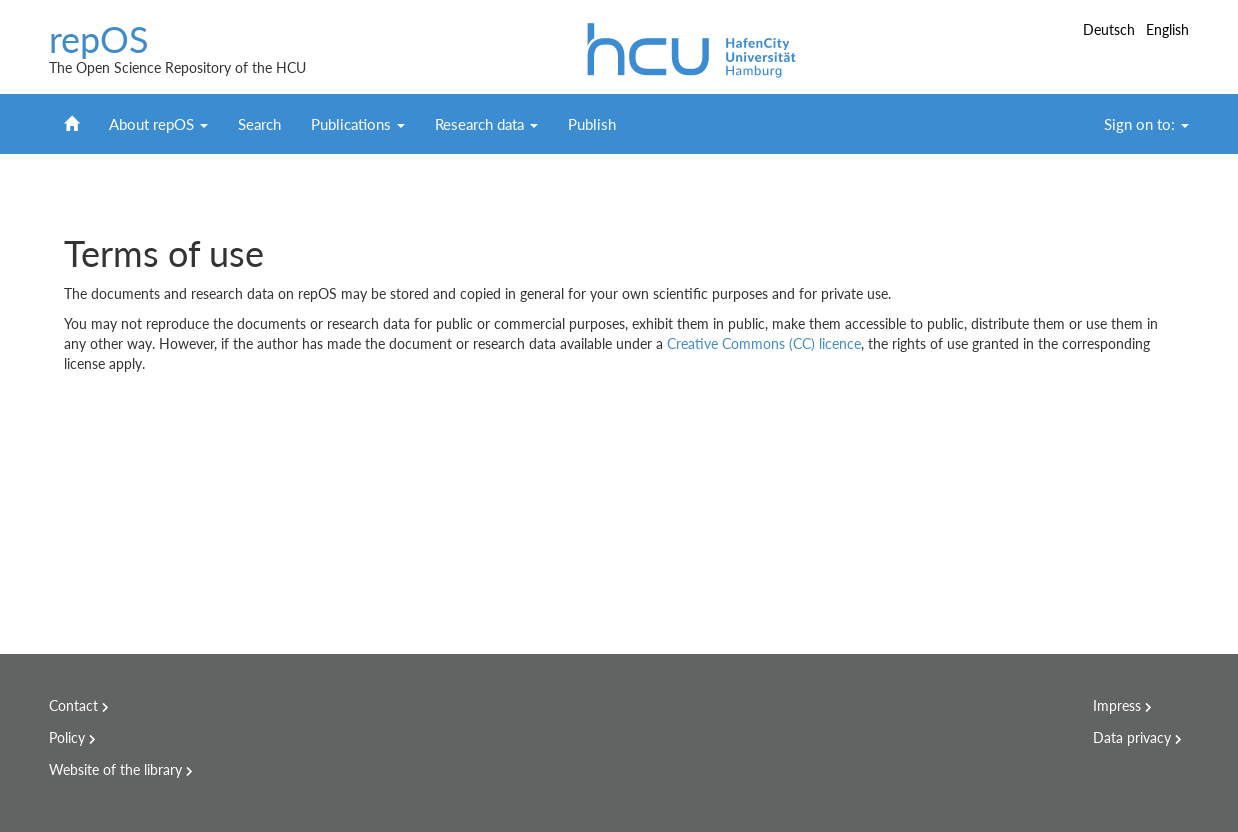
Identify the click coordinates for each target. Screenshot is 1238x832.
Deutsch (1111, 29)
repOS (99, 40)
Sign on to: (1146, 124)
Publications (358, 124)
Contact (73, 705)
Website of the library (115, 769)
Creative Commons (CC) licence (764, 343)
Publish (592, 124)
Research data (486, 124)
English (1167, 29)
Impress (1117, 705)
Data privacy (1132, 737)
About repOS (158, 124)
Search (259, 124)
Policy (67, 737)
